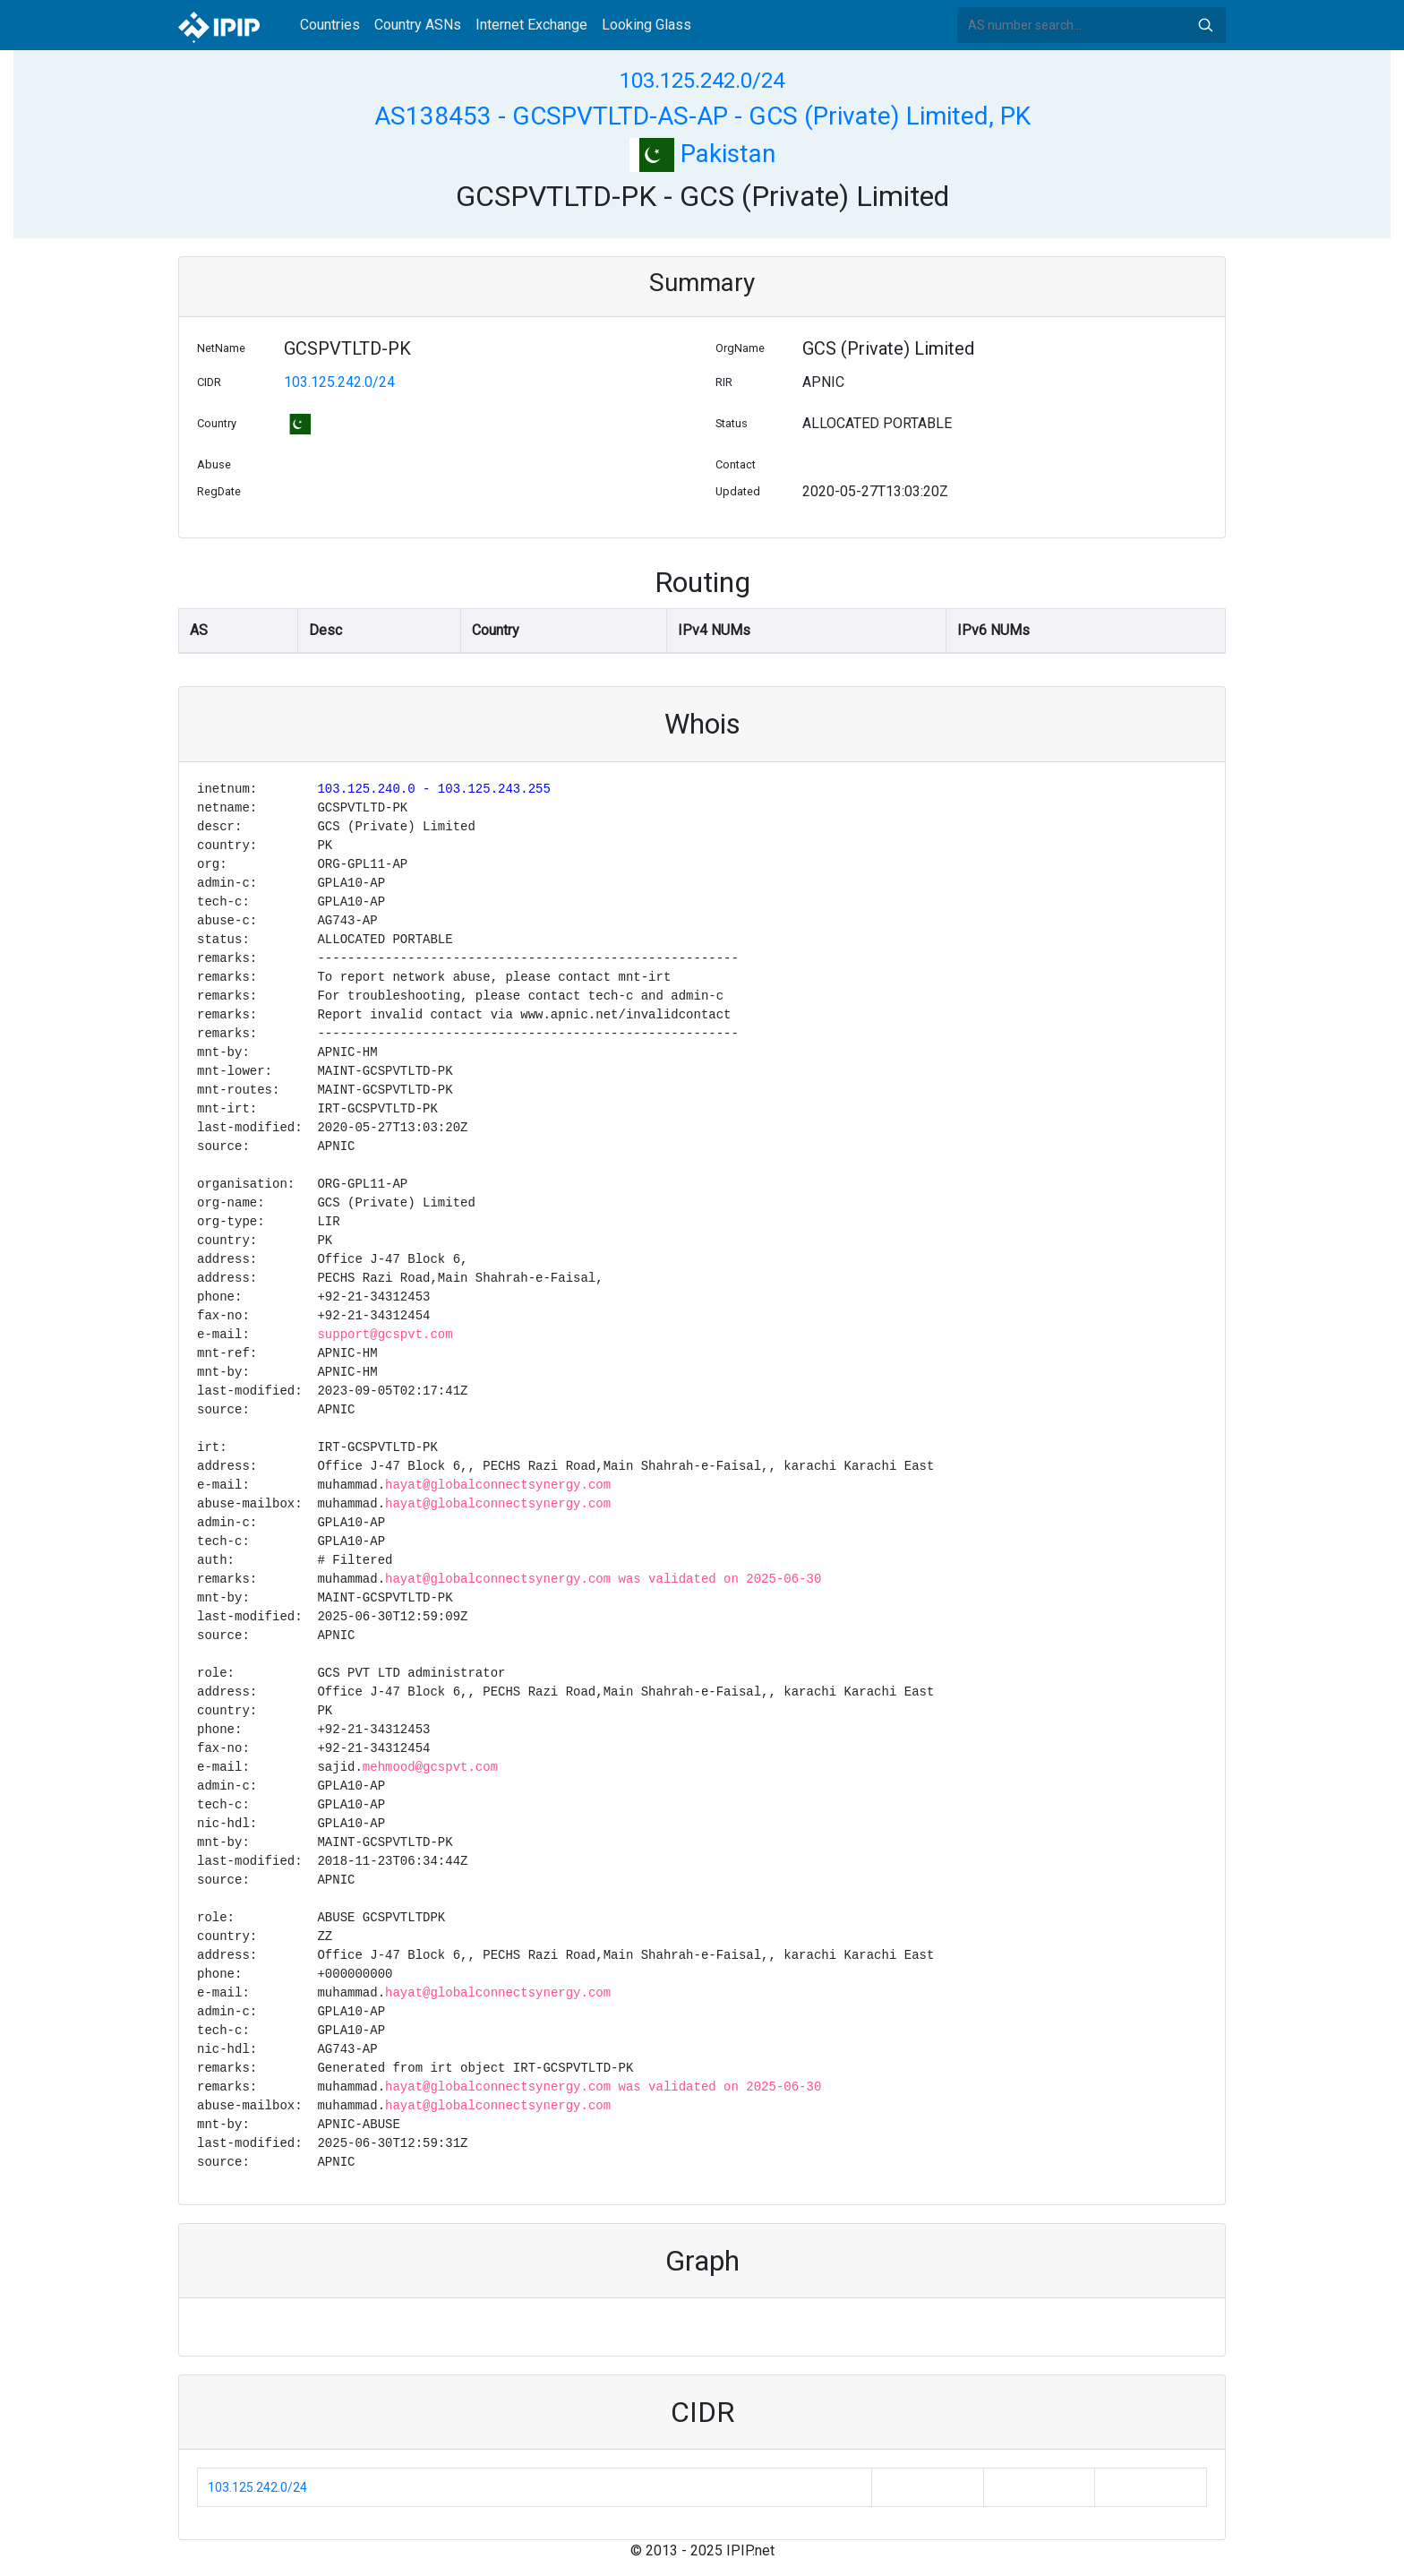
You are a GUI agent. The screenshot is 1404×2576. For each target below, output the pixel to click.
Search (1205, 25)
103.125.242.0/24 (702, 80)
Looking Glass (646, 24)
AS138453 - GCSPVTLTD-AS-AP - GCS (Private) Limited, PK (702, 116)
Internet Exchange (531, 24)
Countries (330, 24)
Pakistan (702, 153)
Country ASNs (417, 24)
